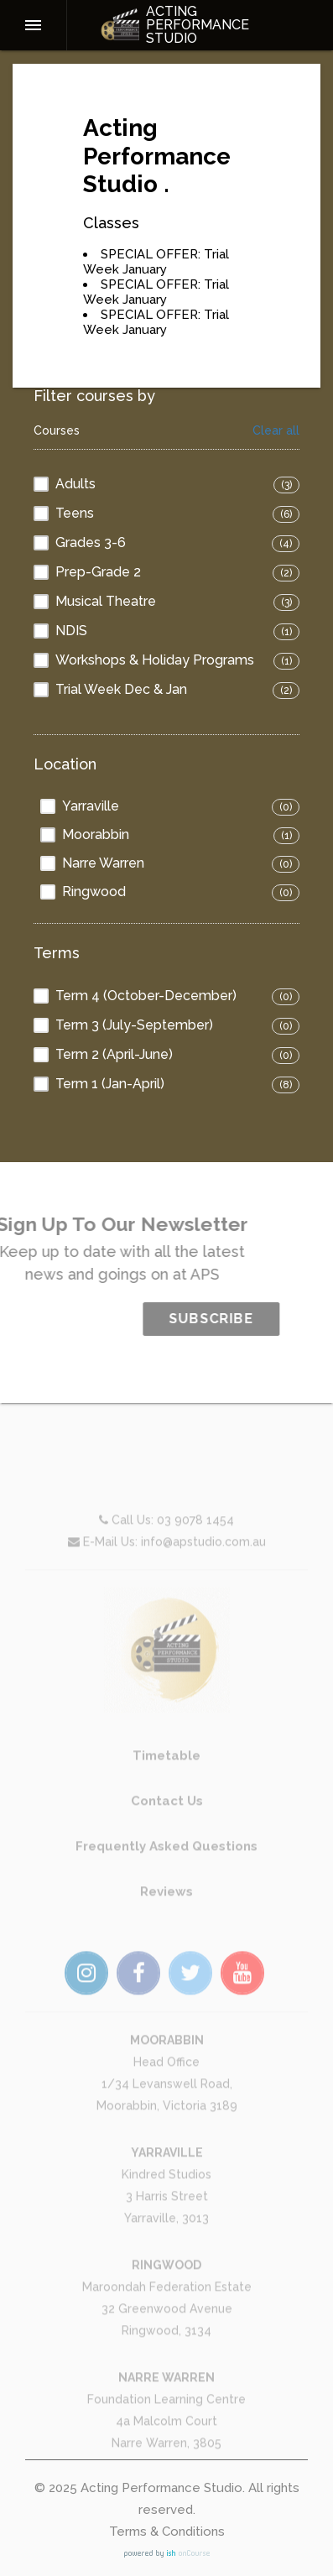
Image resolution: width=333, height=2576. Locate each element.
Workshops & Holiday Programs (154, 660)
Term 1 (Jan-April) (109, 1084)
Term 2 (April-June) (114, 1054)
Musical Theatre (105, 601)
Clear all (275, 431)
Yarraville (90, 806)
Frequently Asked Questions (166, 1877)
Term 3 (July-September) (134, 1025)
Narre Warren (103, 863)
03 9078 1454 (195, 1550)
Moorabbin (95, 834)
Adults (75, 484)
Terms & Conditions (167, 2531)
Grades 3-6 (90, 542)
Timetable (166, 1786)
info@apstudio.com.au (203, 1572)
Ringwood (94, 892)
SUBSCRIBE (242, 1319)
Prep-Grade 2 (98, 572)
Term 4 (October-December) (146, 996)
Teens (74, 513)
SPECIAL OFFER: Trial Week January (156, 262)
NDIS (71, 631)
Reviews (166, 1922)
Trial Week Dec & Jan (121, 689)
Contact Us (167, 1831)
